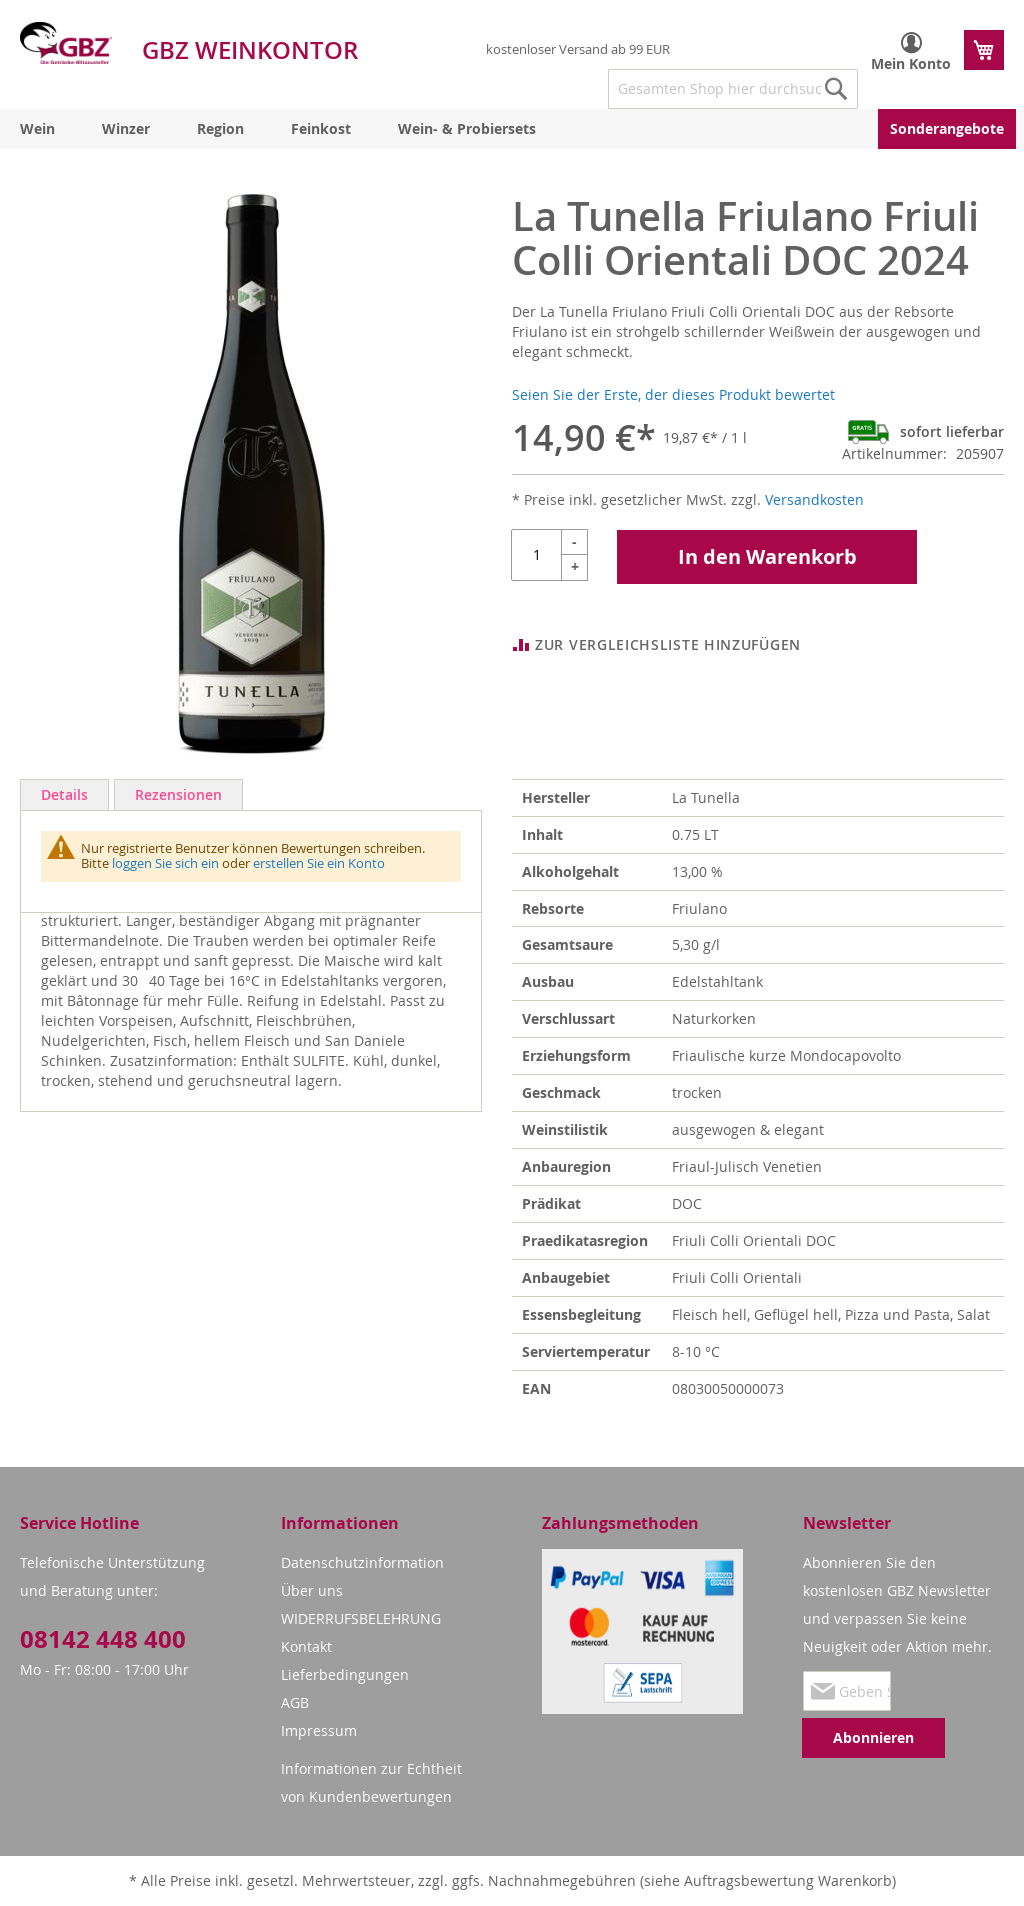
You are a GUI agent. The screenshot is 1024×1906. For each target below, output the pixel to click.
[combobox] (733, 89)
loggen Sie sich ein (165, 863)
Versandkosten (814, 499)
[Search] (836, 89)
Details (64, 794)
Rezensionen (178, 794)
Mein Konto (911, 63)
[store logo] (66, 43)
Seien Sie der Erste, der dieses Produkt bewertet (673, 394)
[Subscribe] (873, 1738)
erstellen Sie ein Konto (319, 863)
